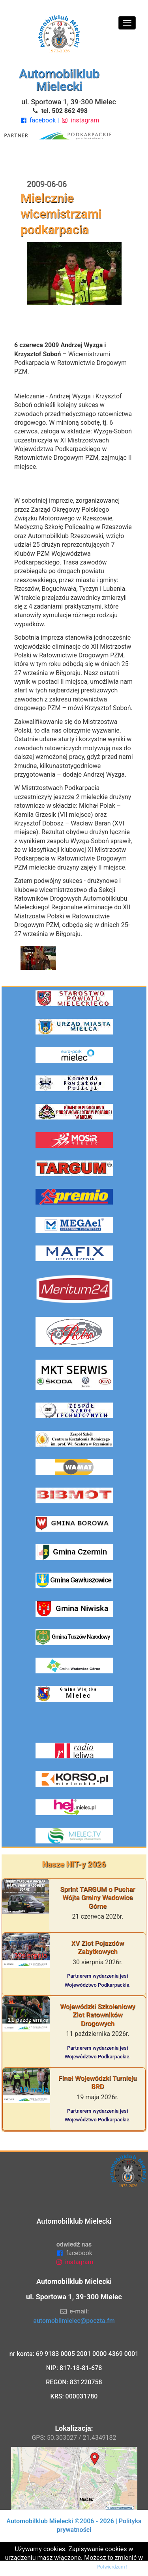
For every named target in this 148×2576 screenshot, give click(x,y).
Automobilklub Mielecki (59, 80)
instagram (79, 120)
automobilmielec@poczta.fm (73, 2320)
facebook (38, 120)
